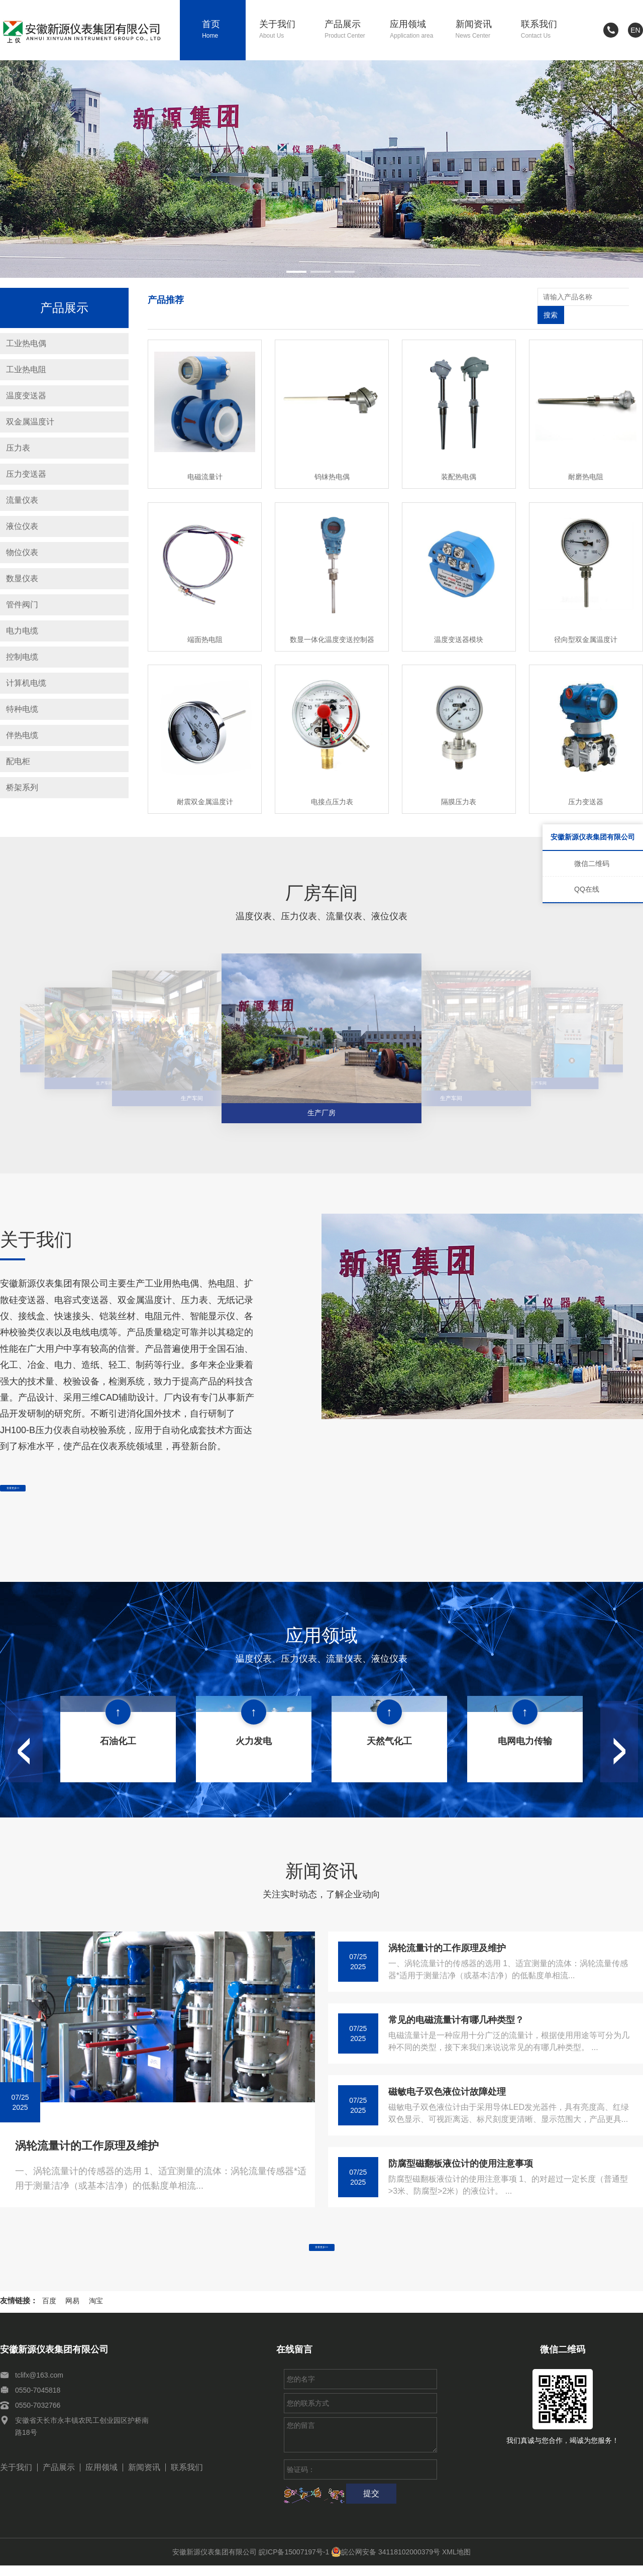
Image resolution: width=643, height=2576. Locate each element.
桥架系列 (22, 787)
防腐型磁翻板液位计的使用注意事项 (460, 2160)
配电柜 (18, 761)
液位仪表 (22, 526)
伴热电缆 (22, 735)
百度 (49, 2311)
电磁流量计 (205, 459)
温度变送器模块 (458, 621)
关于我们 (285, 30)
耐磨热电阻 (585, 459)
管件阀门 (22, 604)
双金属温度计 (30, 421)
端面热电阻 (205, 621)
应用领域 (416, 30)
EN (635, 30)
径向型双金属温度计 (585, 621)
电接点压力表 (332, 784)
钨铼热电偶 (332, 459)
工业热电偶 (26, 343)
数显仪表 (22, 578)
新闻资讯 (481, 30)
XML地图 (456, 2562)
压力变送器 (26, 474)
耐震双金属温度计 (205, 784)
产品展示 (350, 30)
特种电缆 (22, 709)
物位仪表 (22, 552)
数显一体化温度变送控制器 (332, 621)
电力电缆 (22, 630)
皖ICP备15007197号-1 (294, 2562)
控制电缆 (22, 657)
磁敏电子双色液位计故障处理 (447, 2088)
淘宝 (96, 2311)
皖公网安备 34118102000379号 (385, 2562)
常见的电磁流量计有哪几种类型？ (456, 2016)
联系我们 (547, 30)
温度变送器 (26, 395)
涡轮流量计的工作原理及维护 (87, 2142)
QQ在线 (586, 889)
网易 (72, 2311)
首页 (223, 30)
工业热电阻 (26, 369)
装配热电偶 (458, 459)
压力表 (18, 448)
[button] (296, 272)
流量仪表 (22, 500)
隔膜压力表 (458, 784)
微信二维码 (591, 864)
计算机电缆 (26, 683)
